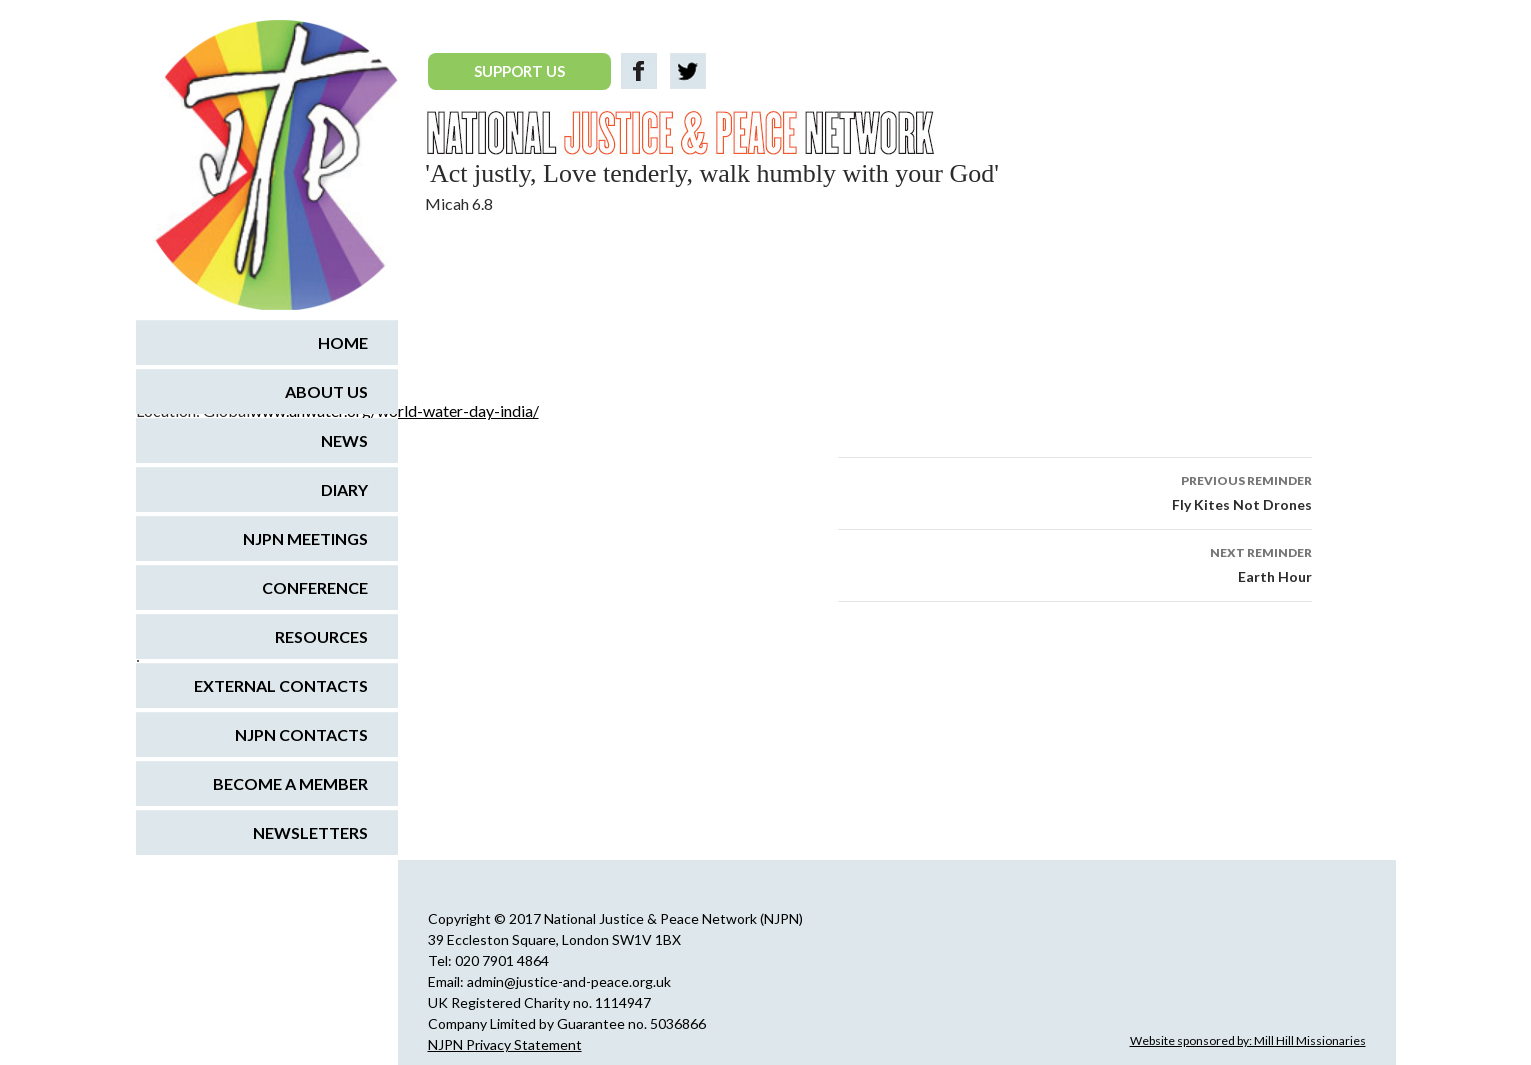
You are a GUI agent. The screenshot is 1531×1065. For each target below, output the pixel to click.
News (344, 440)
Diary (344, 489)
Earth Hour (1075, 563)
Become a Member (290, 783)
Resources (321, 636)
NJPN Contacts (301, 734)
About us (326, 391)
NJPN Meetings (305, 538)
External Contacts (281, 685)
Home (343, 342)
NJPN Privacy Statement (505, 1044)
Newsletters (310, 832)
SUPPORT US (519, 71)
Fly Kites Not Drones (1075, 491)
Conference (315, 587)
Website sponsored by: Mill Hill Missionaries (1248, 1040)
